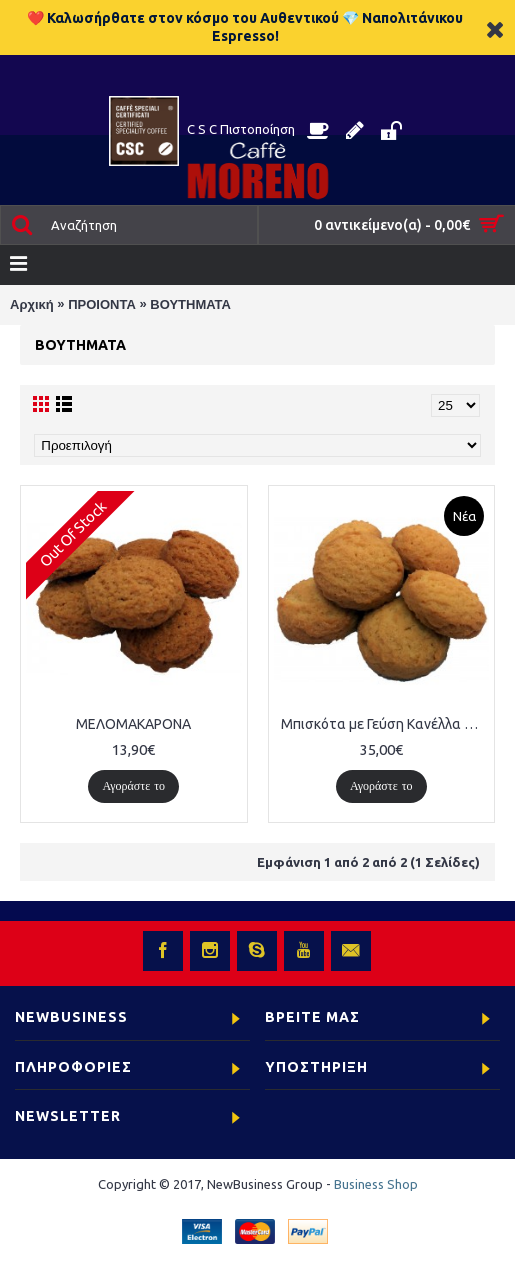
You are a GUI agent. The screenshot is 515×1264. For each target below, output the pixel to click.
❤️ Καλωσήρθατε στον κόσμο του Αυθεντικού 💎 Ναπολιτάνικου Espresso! (245, 27)
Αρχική (32, 304)
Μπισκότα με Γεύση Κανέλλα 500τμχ (385, 724)
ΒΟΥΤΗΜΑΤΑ (190, 304)
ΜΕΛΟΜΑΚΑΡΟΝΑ (133, 724)
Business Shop (376, 1184)
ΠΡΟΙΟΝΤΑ (102, 304)
